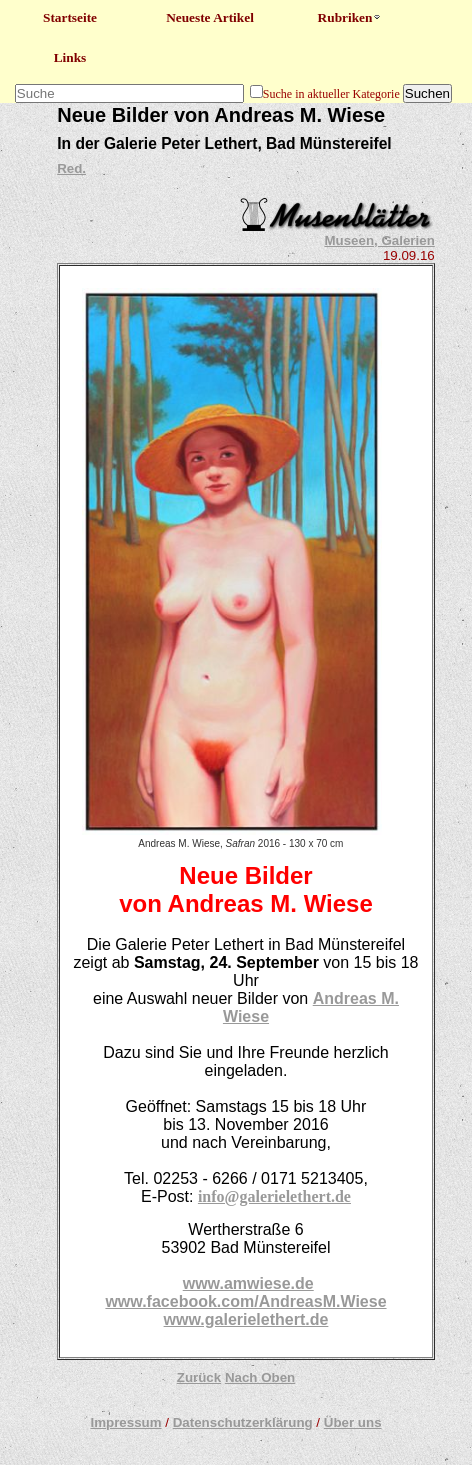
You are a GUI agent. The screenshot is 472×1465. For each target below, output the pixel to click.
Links (70, 57)
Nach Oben (260, 1377)
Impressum (125, 1422)
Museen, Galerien (379, 240)
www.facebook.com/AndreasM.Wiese (245, 1301)
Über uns (353, 1422)
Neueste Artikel (210, 17)
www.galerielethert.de (246, 1319)
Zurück (199, 1377)
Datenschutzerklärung (243, 1422)
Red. (71, 168)
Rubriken (350, 17)
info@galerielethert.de (274, 1196)
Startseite (70, 17)
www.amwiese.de (248, 1283)
